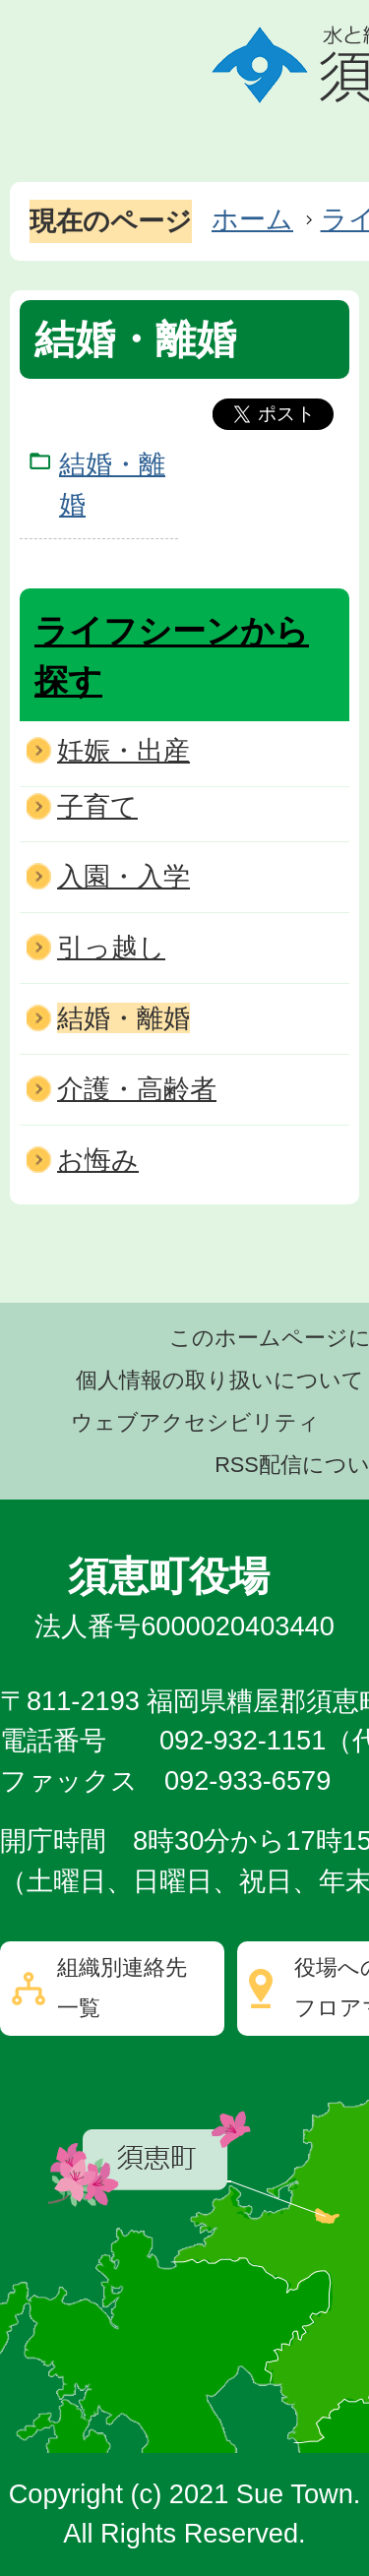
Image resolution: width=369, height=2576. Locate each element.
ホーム (252, 219)
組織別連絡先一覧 (122, 1987)
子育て (97, 806)
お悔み (98, 1159)
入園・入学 (123, 876)
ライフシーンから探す (171, 656)
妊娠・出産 (123, 750)
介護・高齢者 (136, 1088)
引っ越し (111, 947)
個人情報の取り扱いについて (220, 1380)
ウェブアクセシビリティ (195, 1422)
